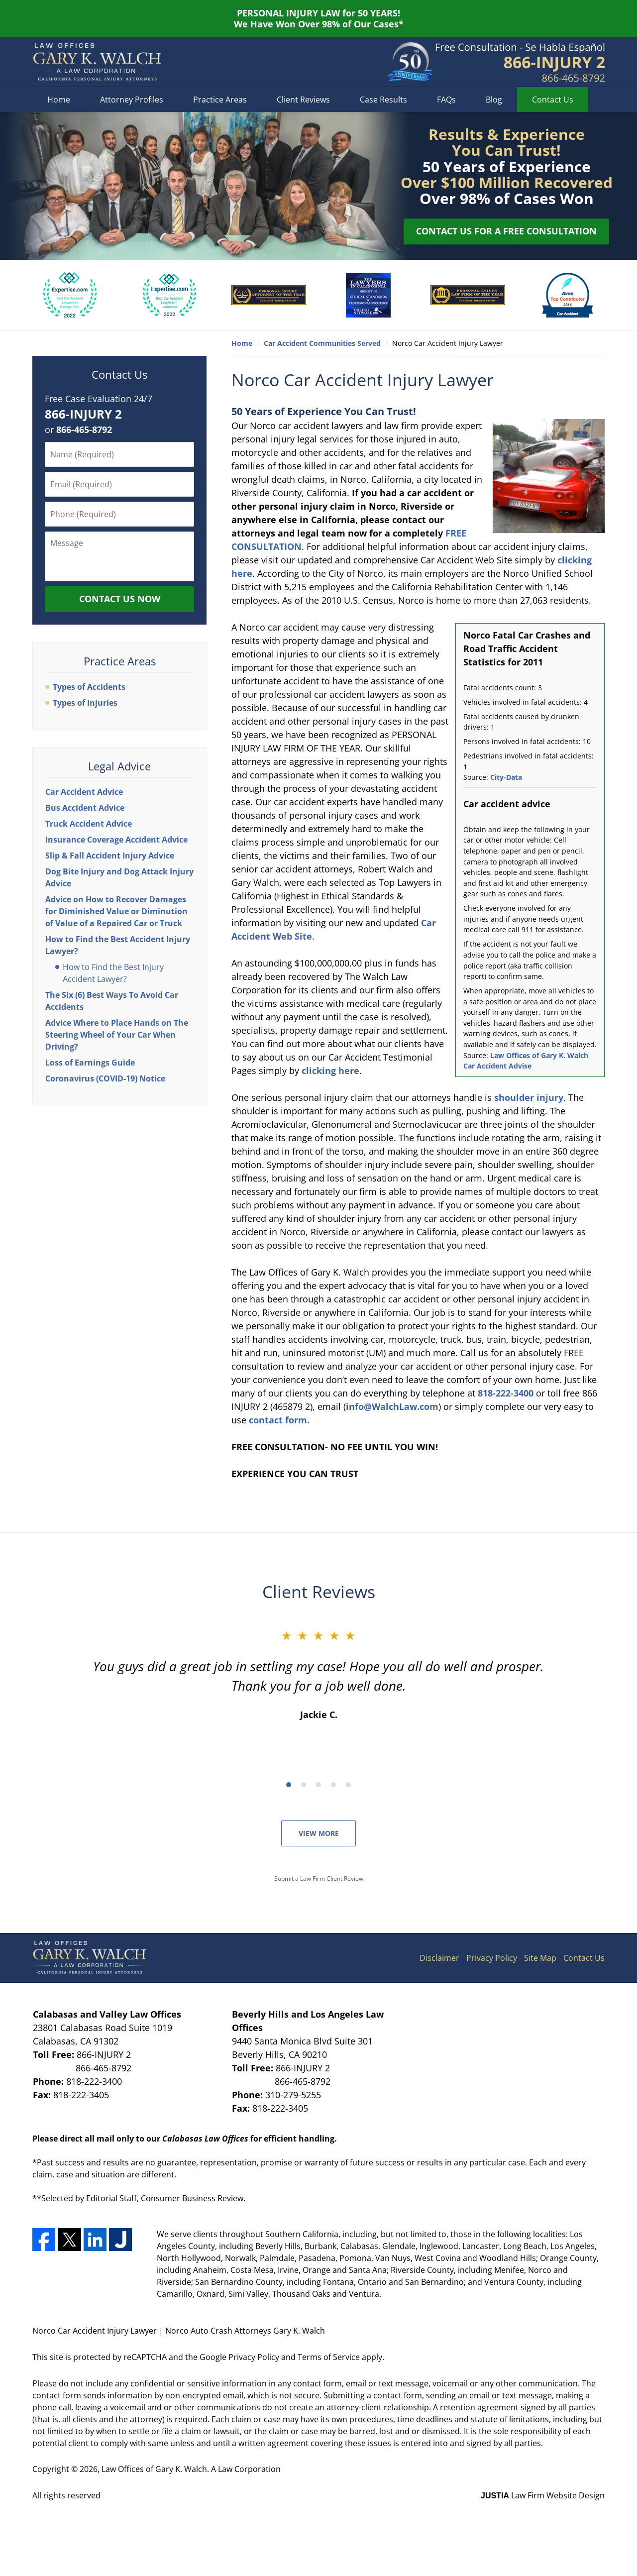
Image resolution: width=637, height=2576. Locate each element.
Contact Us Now (119, 599)
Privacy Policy (491, 1957)
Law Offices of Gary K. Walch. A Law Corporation (191, 2469)
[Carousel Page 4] (333, 1784)
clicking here (330, 1070)
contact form (278, 1420)
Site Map (540, 1957)
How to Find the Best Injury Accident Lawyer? (113, 973)
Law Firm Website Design (543, 2495)
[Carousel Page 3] (318, 1784)
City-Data (506, 777)
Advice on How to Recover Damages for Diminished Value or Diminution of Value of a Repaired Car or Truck (116, 911)
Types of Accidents (89, 686)
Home (58, 99)
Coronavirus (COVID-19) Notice (105, 1078)
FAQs (446, 99)
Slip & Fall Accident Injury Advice (109, 855)
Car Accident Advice (84, 791)
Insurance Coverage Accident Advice (116, 839)
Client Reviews (303, 99)
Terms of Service (329, 2357)
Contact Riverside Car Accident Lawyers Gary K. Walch (520, 62)
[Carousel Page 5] (348, 1784)
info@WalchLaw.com (392, 1406)
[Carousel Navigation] (318, 1784)
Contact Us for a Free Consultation (506, 231)
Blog (494, 99)
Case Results (383, 99)
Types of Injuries (85, 702)
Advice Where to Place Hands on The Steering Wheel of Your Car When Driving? (116, 1034)
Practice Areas (220, 99)
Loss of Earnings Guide (90, 1062)
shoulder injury (528, 1097)
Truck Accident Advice (88, 823)
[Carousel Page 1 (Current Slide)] (288, 1784)
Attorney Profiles (131, 99)
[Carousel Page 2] (303, 1784)
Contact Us (552, 99)
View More (319, 1833)
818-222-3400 (505, 1393)
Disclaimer (439, 1957)
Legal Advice (119, 765)
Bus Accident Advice (84, 807)
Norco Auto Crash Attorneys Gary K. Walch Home (97, 62)
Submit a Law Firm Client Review (318, 1878)
